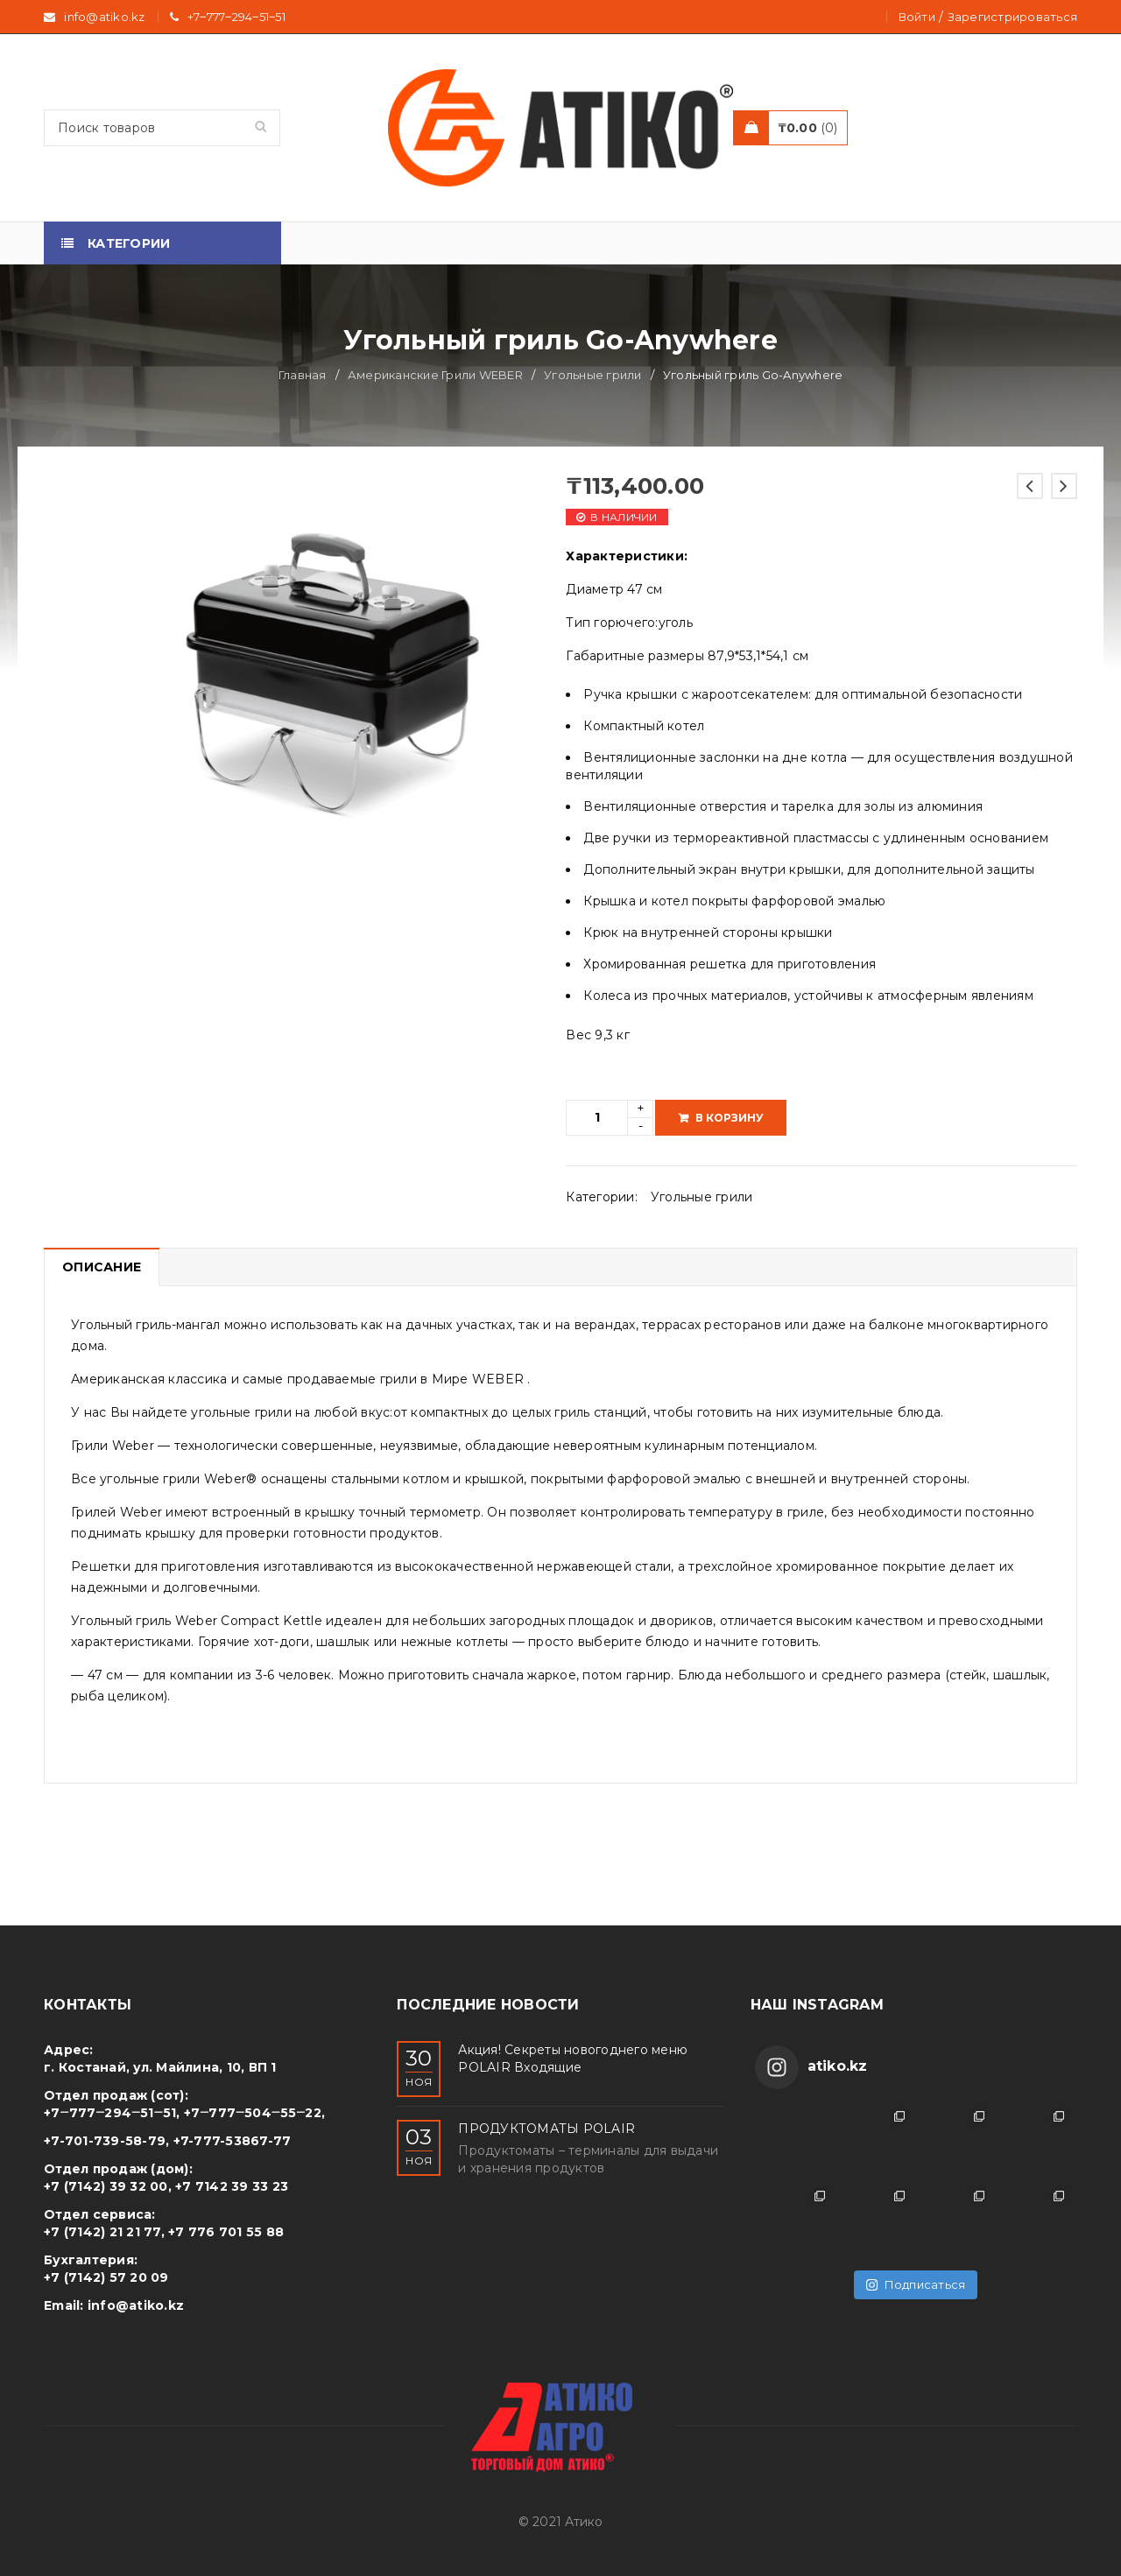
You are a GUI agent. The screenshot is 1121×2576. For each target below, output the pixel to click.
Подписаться (915, 2284)
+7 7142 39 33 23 (231, 2186)
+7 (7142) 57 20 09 (106, 2277)
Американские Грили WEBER (435, 375)
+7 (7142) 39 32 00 (106, 2186)
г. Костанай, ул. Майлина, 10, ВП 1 (160, 2067)
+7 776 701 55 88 (226, 2232)
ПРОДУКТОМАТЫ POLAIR (546, 2128)
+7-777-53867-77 (232, 2141)
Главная (302, 375)
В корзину (729, 1117)
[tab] (101, 1267)
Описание (101, 1267)
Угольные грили (593, 375)
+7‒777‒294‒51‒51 (236, 17)
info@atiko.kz (136, 2305)
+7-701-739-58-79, (106, 2141)
